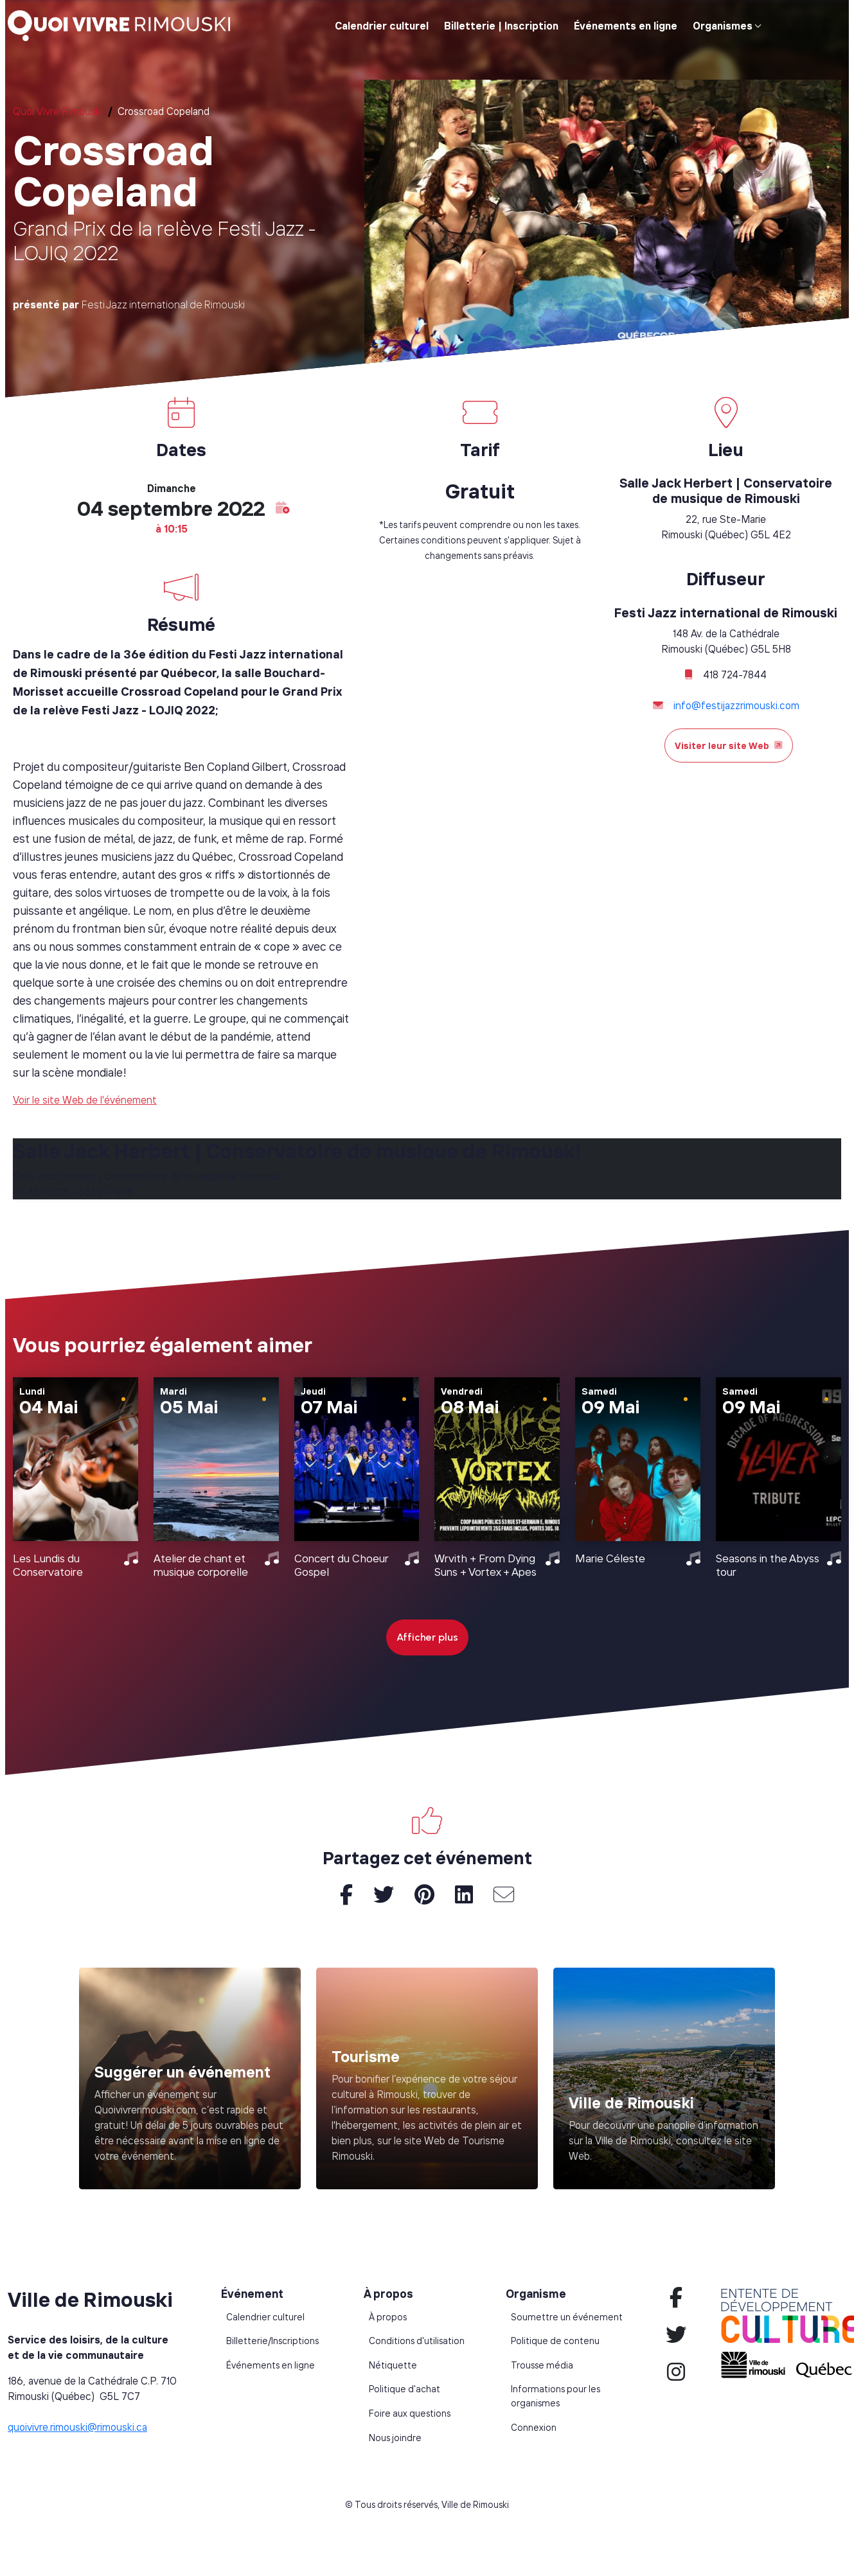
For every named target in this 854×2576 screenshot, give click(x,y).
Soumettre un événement (567, 2317)
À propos (388, 2317)
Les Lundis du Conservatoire (48, 1564)
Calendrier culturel (382, 25)
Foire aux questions (409, 2413)
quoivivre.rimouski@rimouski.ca (77, 2427)
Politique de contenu (555, 2341)
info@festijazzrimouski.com (736, 705)
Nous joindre (395, 2438)
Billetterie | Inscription (501, 25)
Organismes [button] (722, 25)
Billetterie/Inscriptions (272, 2341)
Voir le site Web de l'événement (85, 1099)
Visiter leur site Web (729, 745)
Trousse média (542, 2365)
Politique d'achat (404, 2389)
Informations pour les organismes (555, 2396)
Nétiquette (393, 2365)
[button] (283, 508)
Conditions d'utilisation (417, 2341)
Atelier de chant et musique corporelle (201, 1564)
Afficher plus (427, 1637)
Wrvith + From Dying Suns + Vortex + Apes (485, 1564)
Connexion (533, 2427)
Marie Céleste (610, 1558)
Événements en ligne (625, 25)
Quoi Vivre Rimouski (58, 111)
